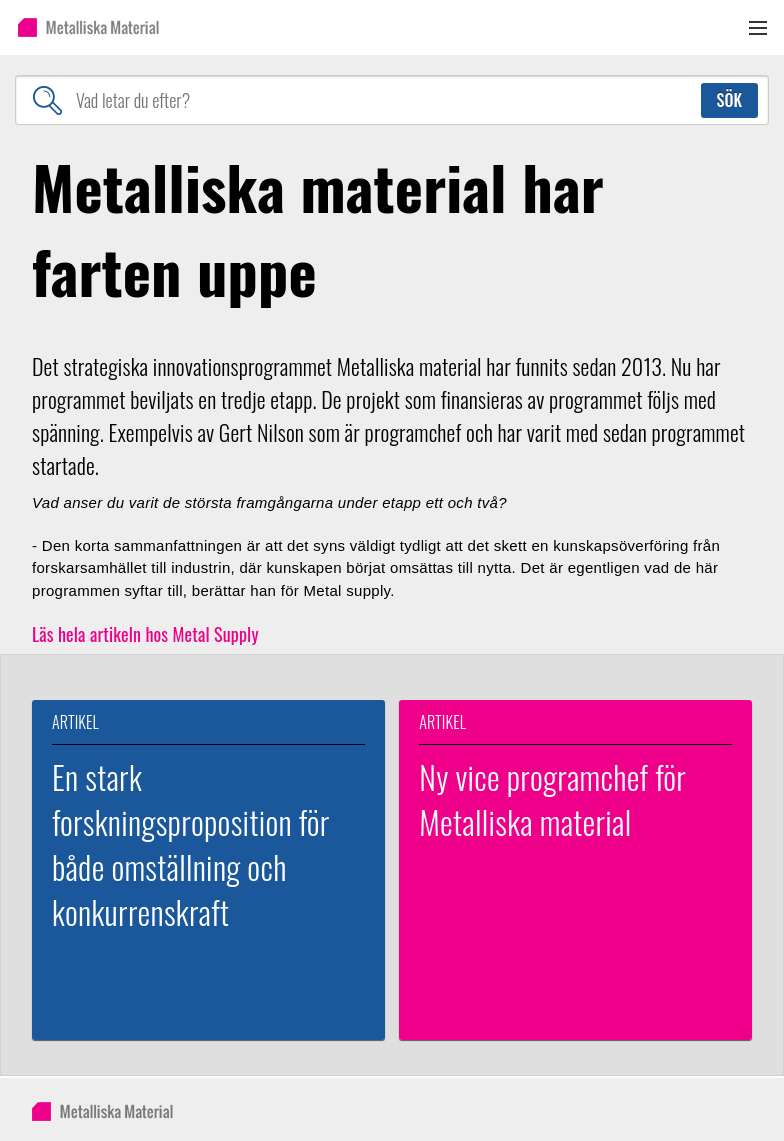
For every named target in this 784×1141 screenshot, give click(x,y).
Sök (729, 100)
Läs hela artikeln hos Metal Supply (145, 634)
